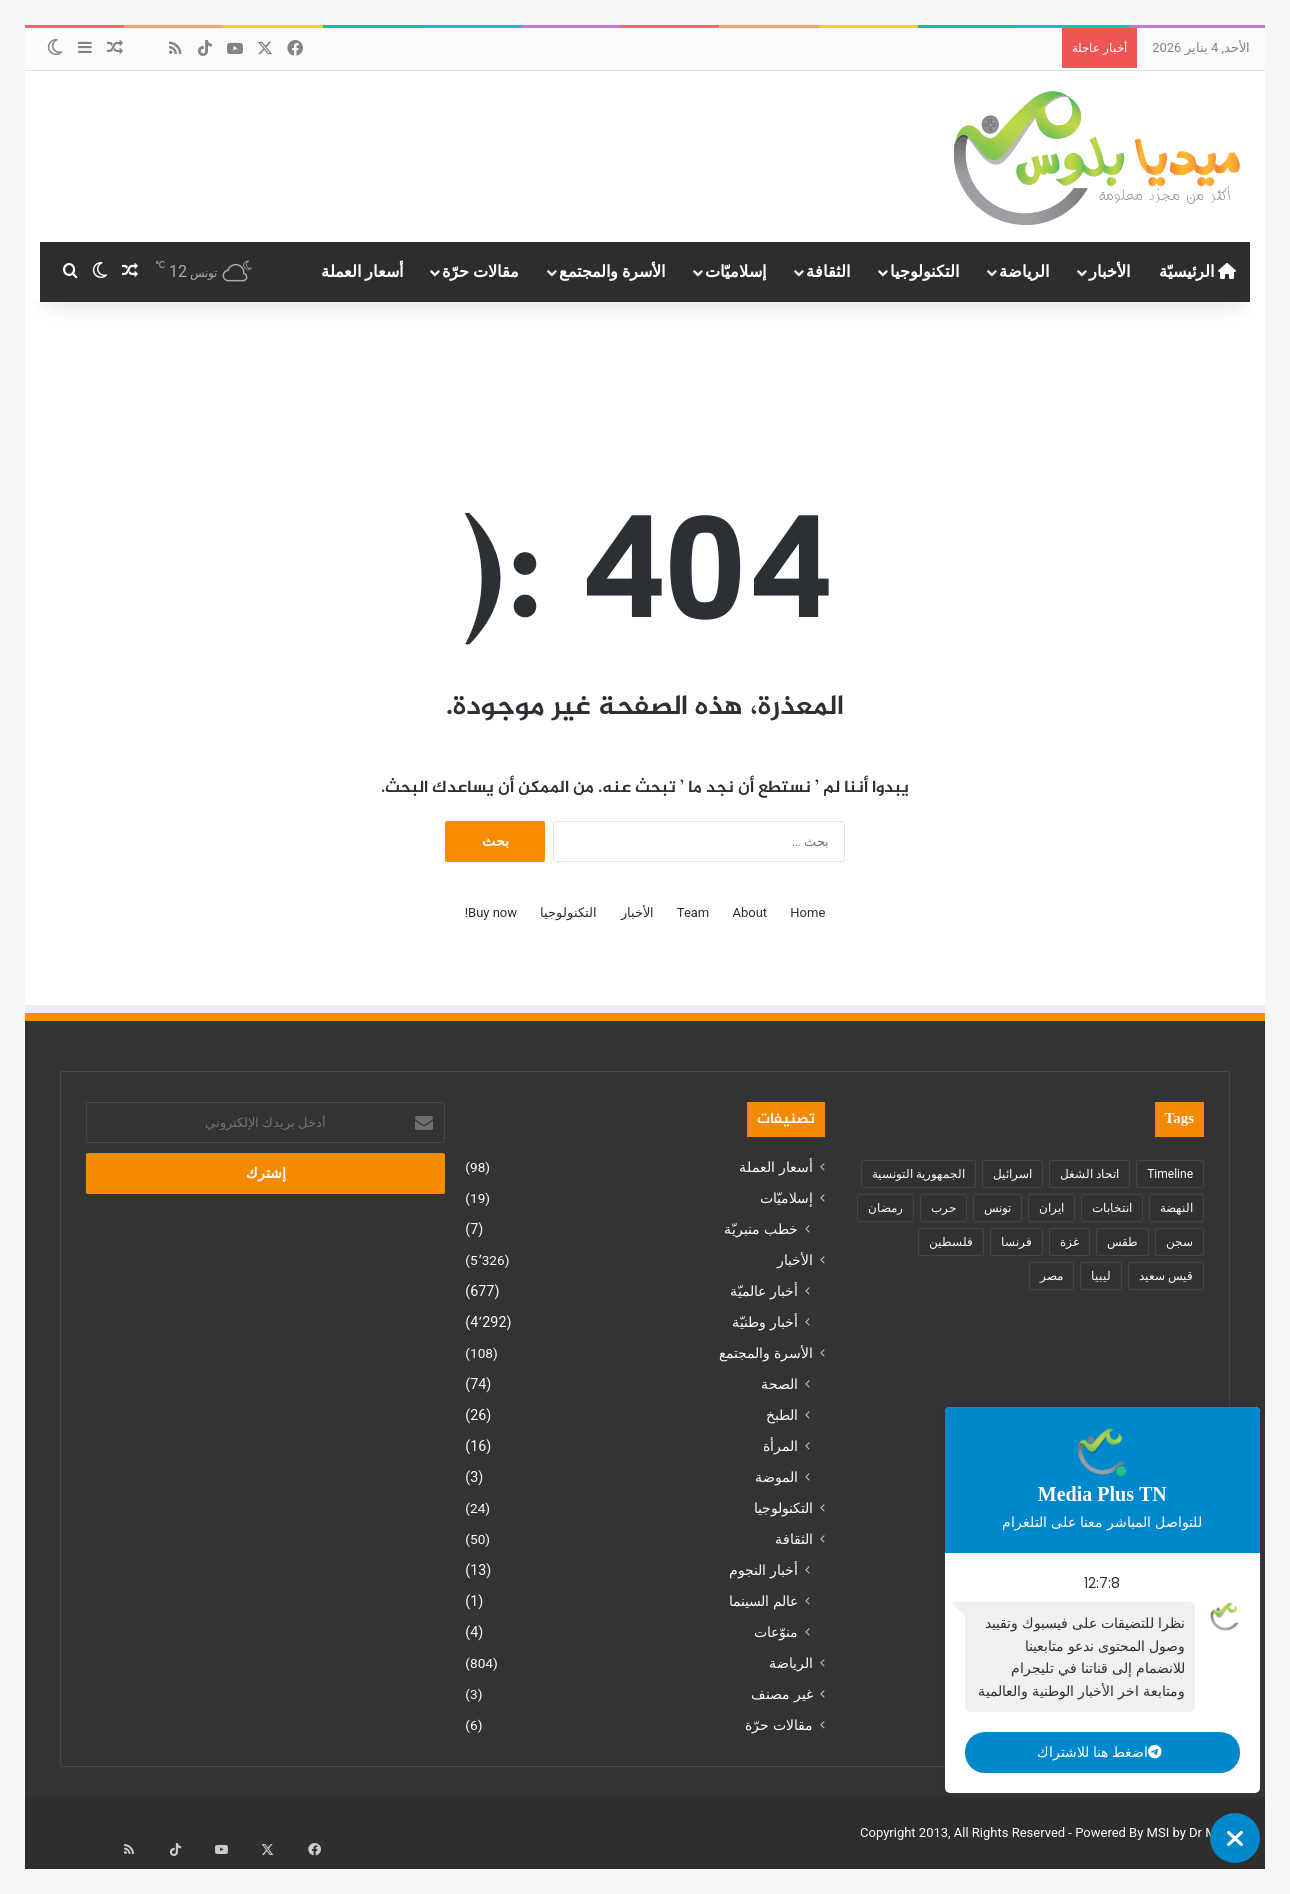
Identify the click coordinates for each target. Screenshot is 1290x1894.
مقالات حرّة (480, 271)
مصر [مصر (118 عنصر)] (1051, 1276)
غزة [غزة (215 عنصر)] (1069, 1242)
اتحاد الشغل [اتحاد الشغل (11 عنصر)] (1089, 1174)
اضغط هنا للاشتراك (1085, 1752)
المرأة (780, 1446)
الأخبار (1109, 271)
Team (693, 912)
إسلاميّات (735, 271)
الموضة (776, 1477)
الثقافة (828, 271)
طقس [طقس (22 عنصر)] (1122, 1242)
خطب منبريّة (761, 1229)
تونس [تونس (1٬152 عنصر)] (997, 1208)
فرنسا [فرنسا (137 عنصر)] (1016, 1242)
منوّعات (776, 1632)
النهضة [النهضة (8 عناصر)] (1176, 1208)
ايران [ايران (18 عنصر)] (1051, 1208)
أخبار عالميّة (764, 1291)
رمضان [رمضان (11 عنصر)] (885, 1208)
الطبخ (782, 1415)
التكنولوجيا (924, 271)
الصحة (779, 1384)
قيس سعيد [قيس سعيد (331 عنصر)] (1166, 1276)
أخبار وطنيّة (765, 1322)
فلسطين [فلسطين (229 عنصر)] (951, 1242)
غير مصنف (781, 1694)
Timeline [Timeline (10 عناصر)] (1170, 1174)
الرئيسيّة (1197, 271)
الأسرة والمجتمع (612, 271)
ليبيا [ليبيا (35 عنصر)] (1101, 1276)
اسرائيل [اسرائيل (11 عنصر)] (1012, 1174)
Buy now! (491, 912)
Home (807, 912)
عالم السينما (763, 1601)
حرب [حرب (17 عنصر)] (943, 1208)
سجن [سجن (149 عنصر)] (1179, 1242)
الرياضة (1024, 271)
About (749, 912)
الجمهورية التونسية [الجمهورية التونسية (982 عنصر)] (918, 1174)
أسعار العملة (362, 271)
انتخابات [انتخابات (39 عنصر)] (1112, 1208)
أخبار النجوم (763, 1570)
